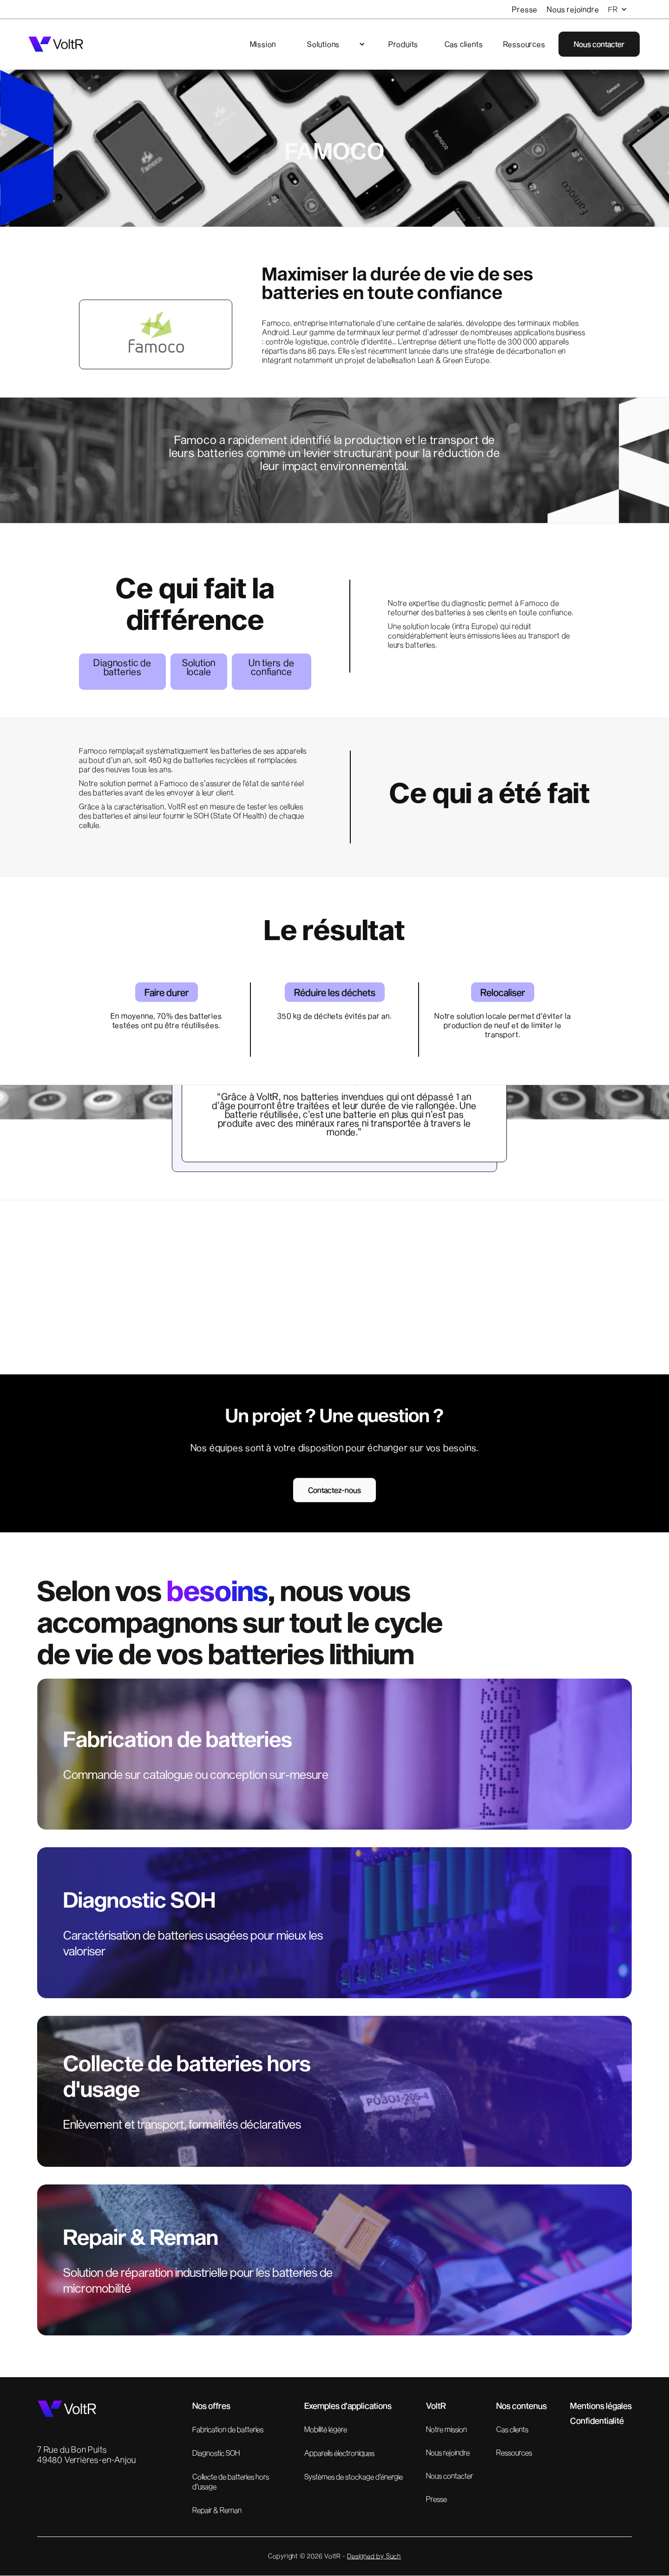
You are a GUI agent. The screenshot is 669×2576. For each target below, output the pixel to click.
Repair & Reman (217, 2509)
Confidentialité (597, 2420)
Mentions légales (601, 2405)
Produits (403, 43)
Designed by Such (374, 2556)
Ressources (524, 43)
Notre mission (446, 2429)
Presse (525, 9)
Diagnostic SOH (216, 2452)
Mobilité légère (325, 2429)
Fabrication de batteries (227, 2429)
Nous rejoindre (573, 9)
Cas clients (464, 43)
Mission (263, 43)
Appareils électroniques (339, 2452)
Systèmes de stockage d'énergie (353, 2476)
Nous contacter (449, 2475)
